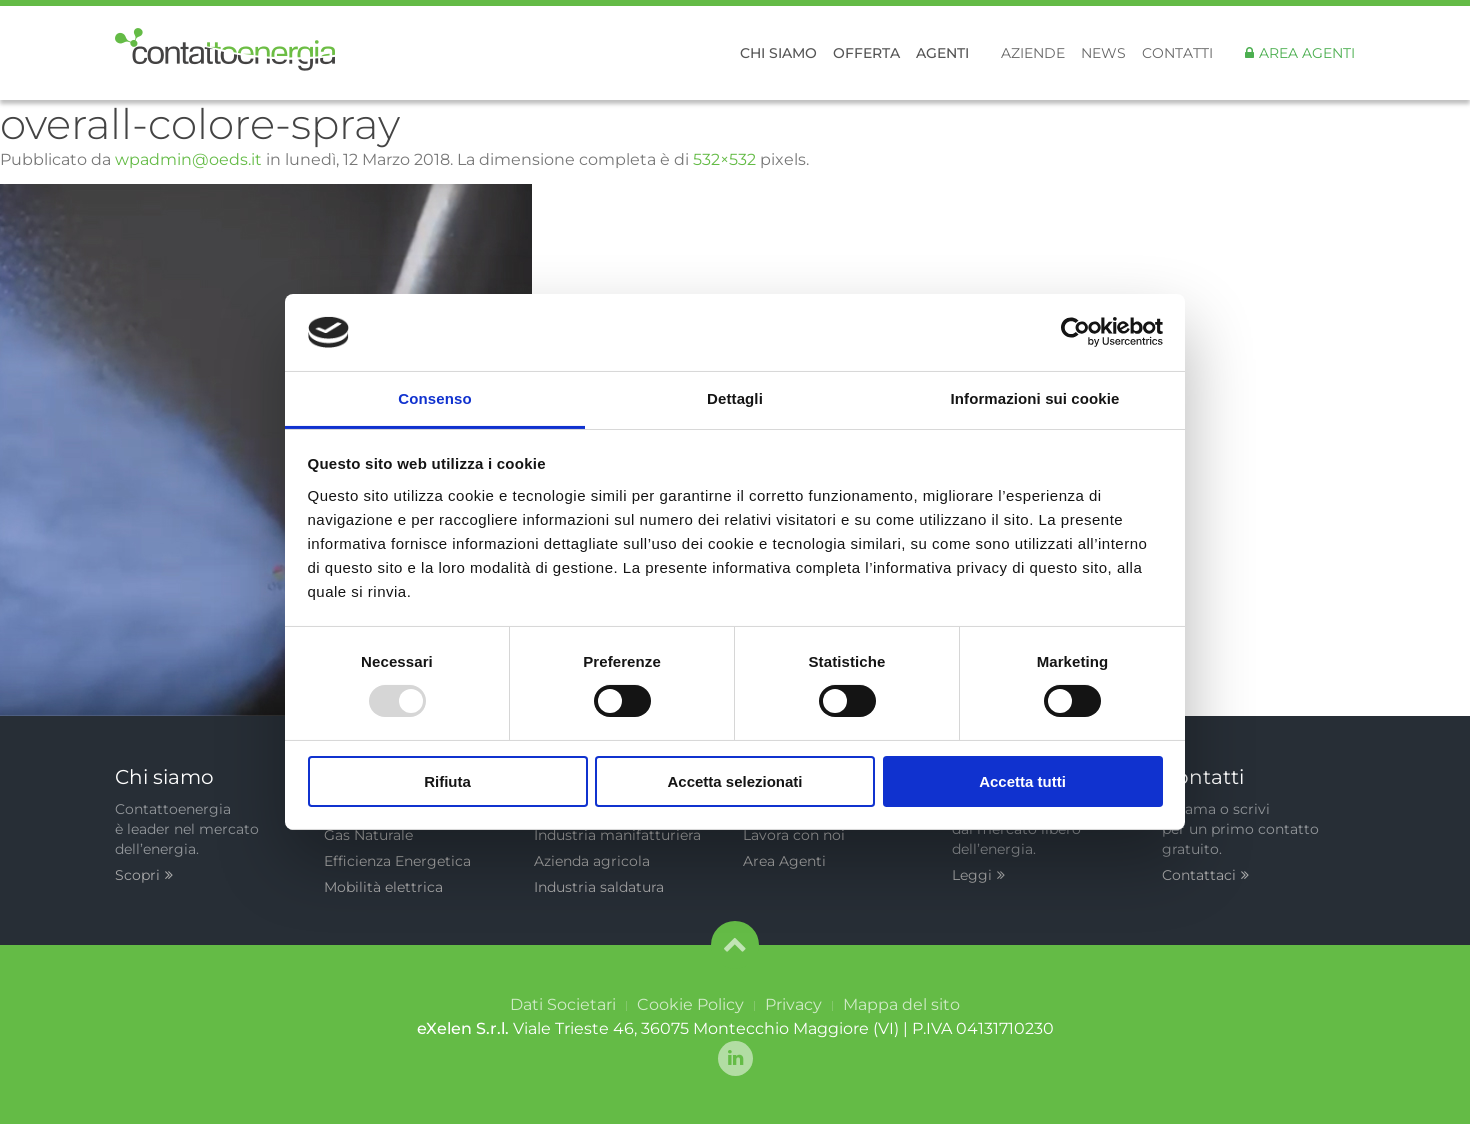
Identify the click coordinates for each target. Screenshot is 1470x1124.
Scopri (144, 875)
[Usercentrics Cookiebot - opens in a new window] (1075, 332)
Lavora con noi (794, 835)
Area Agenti (1307, 53)
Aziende (1033, 53)
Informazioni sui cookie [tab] (1035, 398)
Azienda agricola (592, 861)
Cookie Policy (690, 1004)
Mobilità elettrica (383, 887)
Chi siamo (778, 53)
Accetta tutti (1022, 781)
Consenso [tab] (434, 398)
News (1103, 53)
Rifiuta (447, 781)
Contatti (1177, 53)
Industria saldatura (599, 887)
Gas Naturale (368, 835)
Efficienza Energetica (397, 861)
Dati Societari (563, 1004)
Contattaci (1205, 875)
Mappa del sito (901, 1004)
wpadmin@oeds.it (188, 159)
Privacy (793, 1004)
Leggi (978, 875)
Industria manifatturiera (617, 835)
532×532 (724, 159)
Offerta (866, 53)
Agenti (942, 53)
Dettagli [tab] (735, 398)
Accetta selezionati (734, 781)
